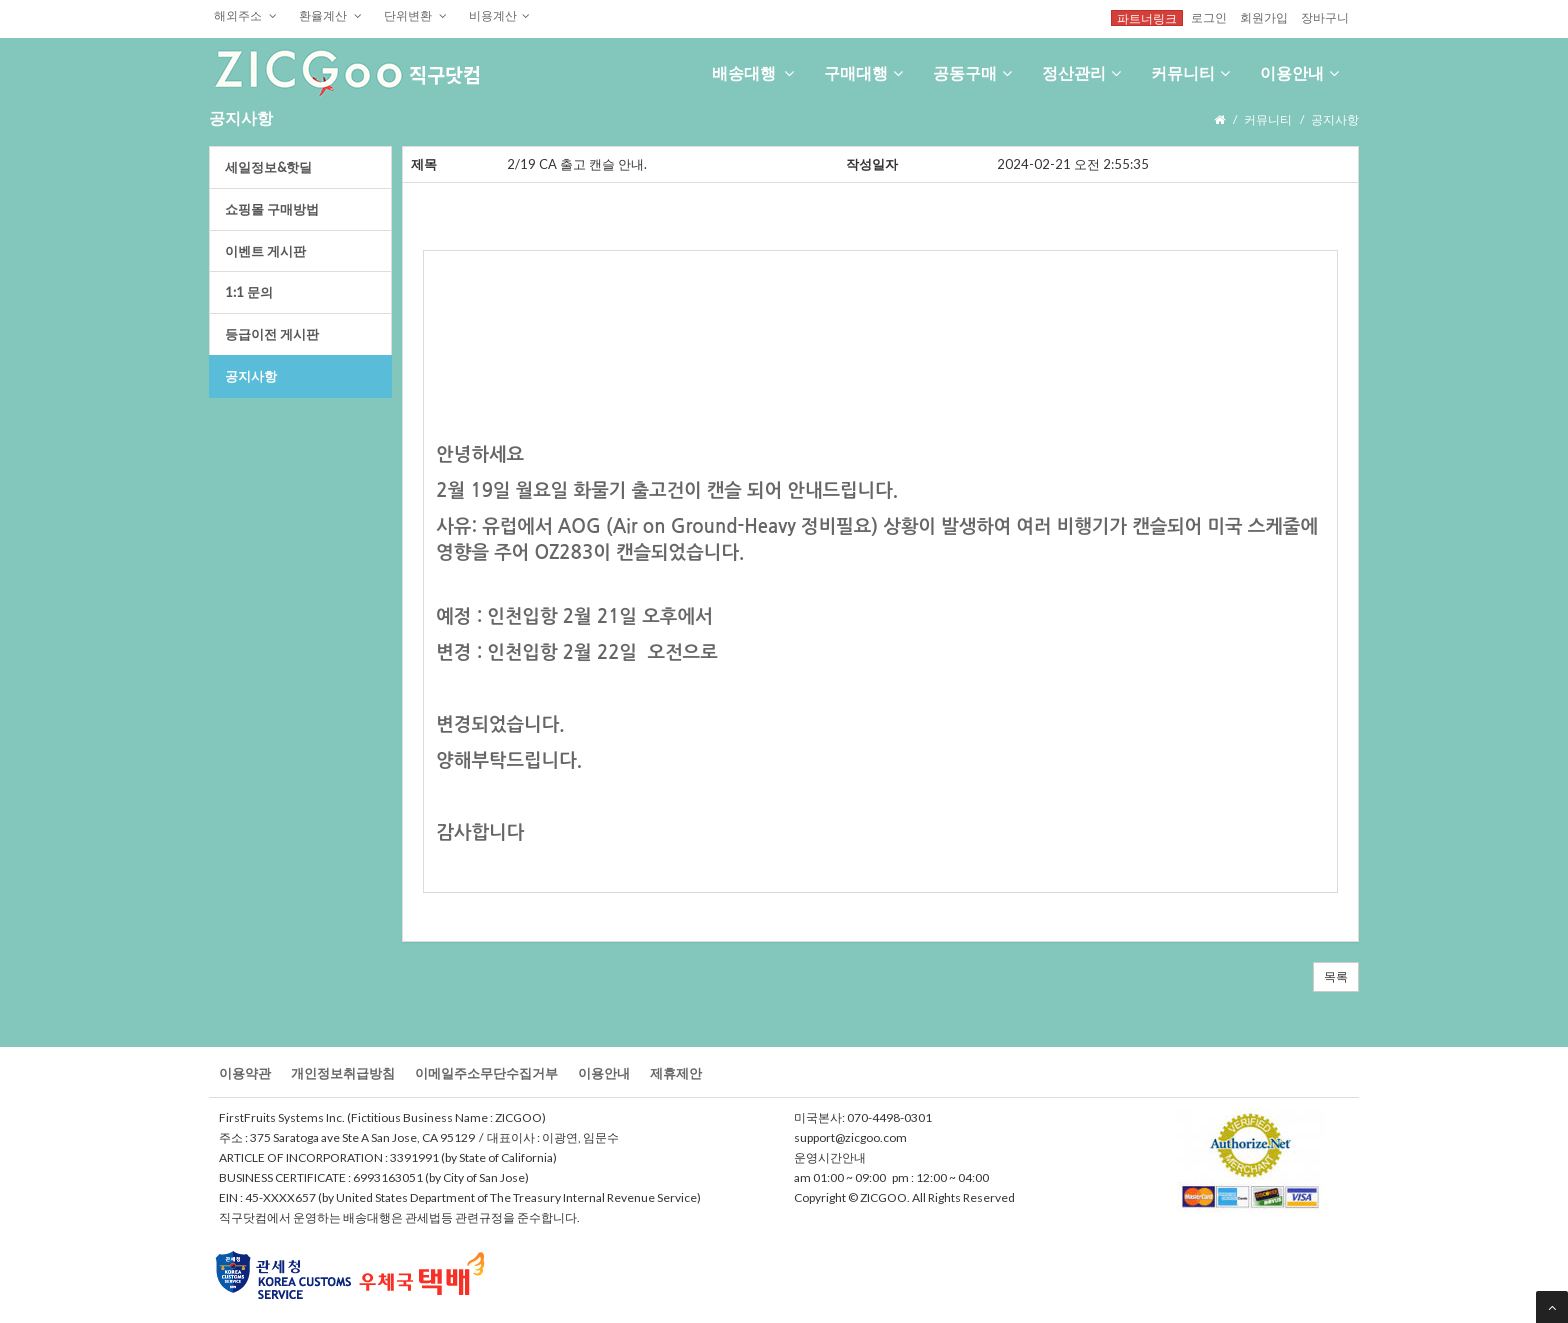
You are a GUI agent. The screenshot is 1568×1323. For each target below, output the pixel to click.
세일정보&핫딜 (268, 167)
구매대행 (863, 72)
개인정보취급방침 (343, 1073)
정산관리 (1081, 72)
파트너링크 (1147, 18)
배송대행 (753, 72)
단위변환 (415, 15)
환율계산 (330, 15)
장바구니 (1325, 17)
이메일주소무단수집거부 (486, 1073)
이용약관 (245, 1073)
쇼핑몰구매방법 (272, 209)
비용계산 (499, 15)
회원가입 (1264, 17)
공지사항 (251, 376)
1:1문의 (249, 292)
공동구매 (972, 72)
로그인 (1209, 17)
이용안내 (1299, 72)
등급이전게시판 (272, 334)
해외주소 (245, 15)
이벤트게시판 (265, 251)
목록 (1336, 976)
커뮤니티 (1190, 72)
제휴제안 (676, 1073)
